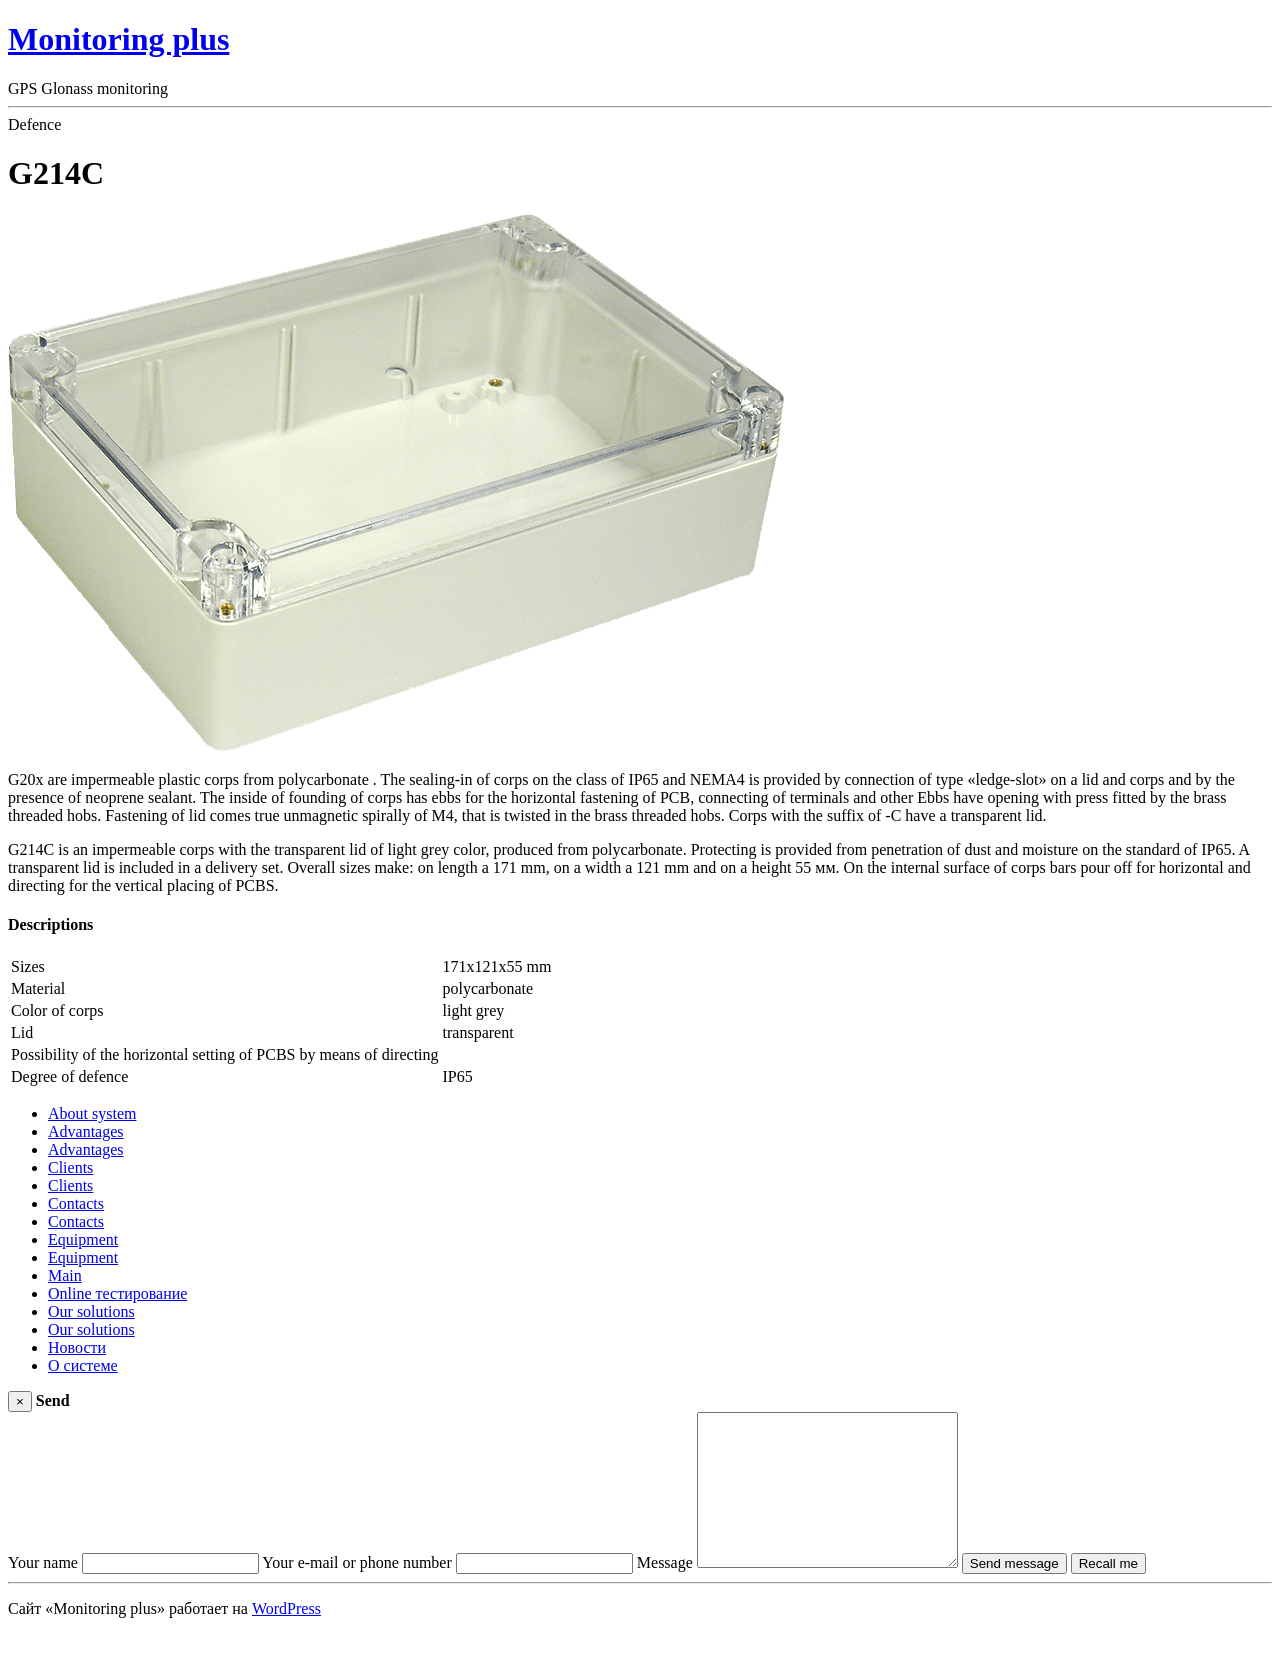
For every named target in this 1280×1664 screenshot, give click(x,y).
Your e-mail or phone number (356, 1592)
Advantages (86, 1131)
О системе (83, 1365)
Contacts (76, 1203)
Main (65, 1275)
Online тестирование (117, 1293)
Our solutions (91, 1311)
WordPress (286, 1638)
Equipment (83, 1239)
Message (665, 1592)
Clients (70, 1167)
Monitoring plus (118, 39)
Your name (43, 1592)
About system (92, 1113)
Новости (77, 1347)
